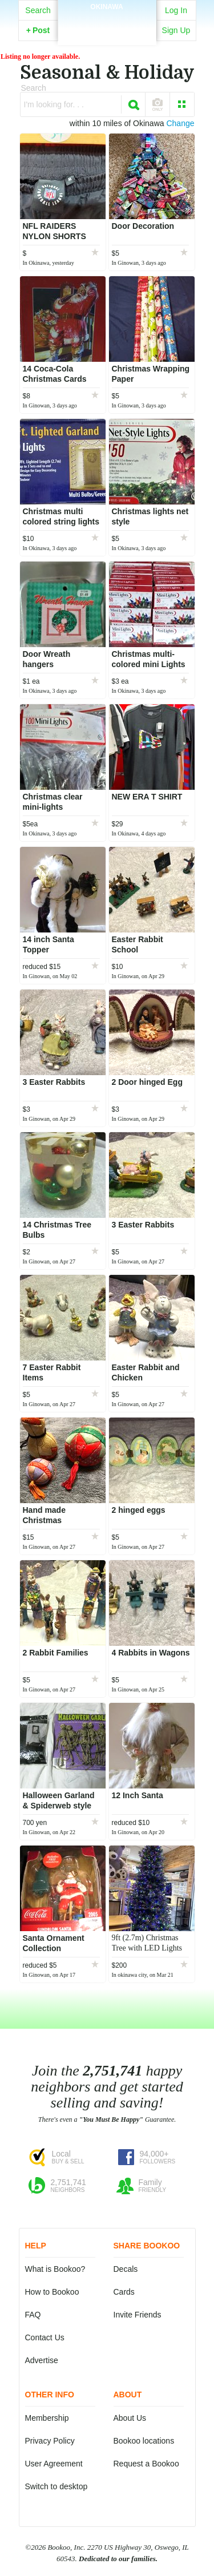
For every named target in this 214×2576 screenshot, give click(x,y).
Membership (47, 2417)
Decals (126, 2269)
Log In (176, 10)
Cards (124, 2291)
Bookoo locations (144, 2440)
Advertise (41, 2360)
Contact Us (44, 2337)
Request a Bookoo (146, 2463)
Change (180, 123)
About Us (130, 2417)
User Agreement (54, 2463)
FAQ (33, 2314)
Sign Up (176, 30)
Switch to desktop (56, 2486)
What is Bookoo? (55, 2269)
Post (38, 30)
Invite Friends (137, 2314)
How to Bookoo (52, 2291)
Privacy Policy (50, 2440)
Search (37, 10)
